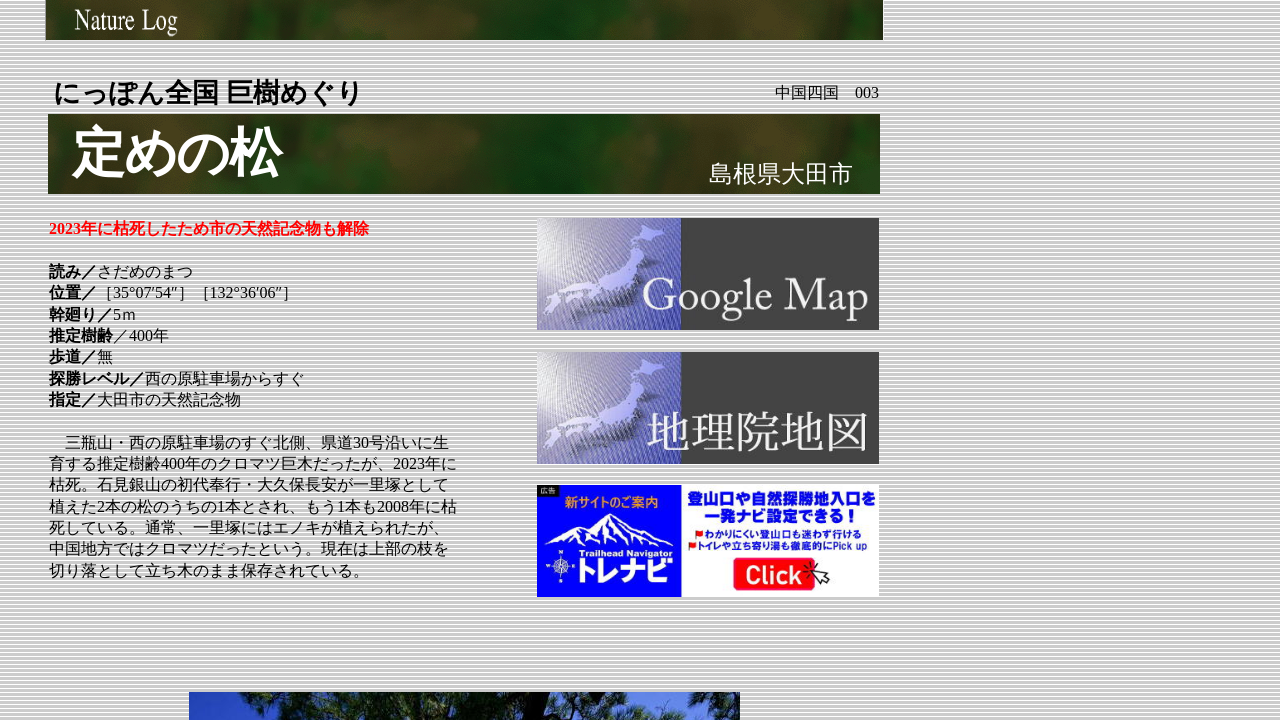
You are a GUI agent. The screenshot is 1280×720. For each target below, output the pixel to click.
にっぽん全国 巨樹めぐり (208, 93)
